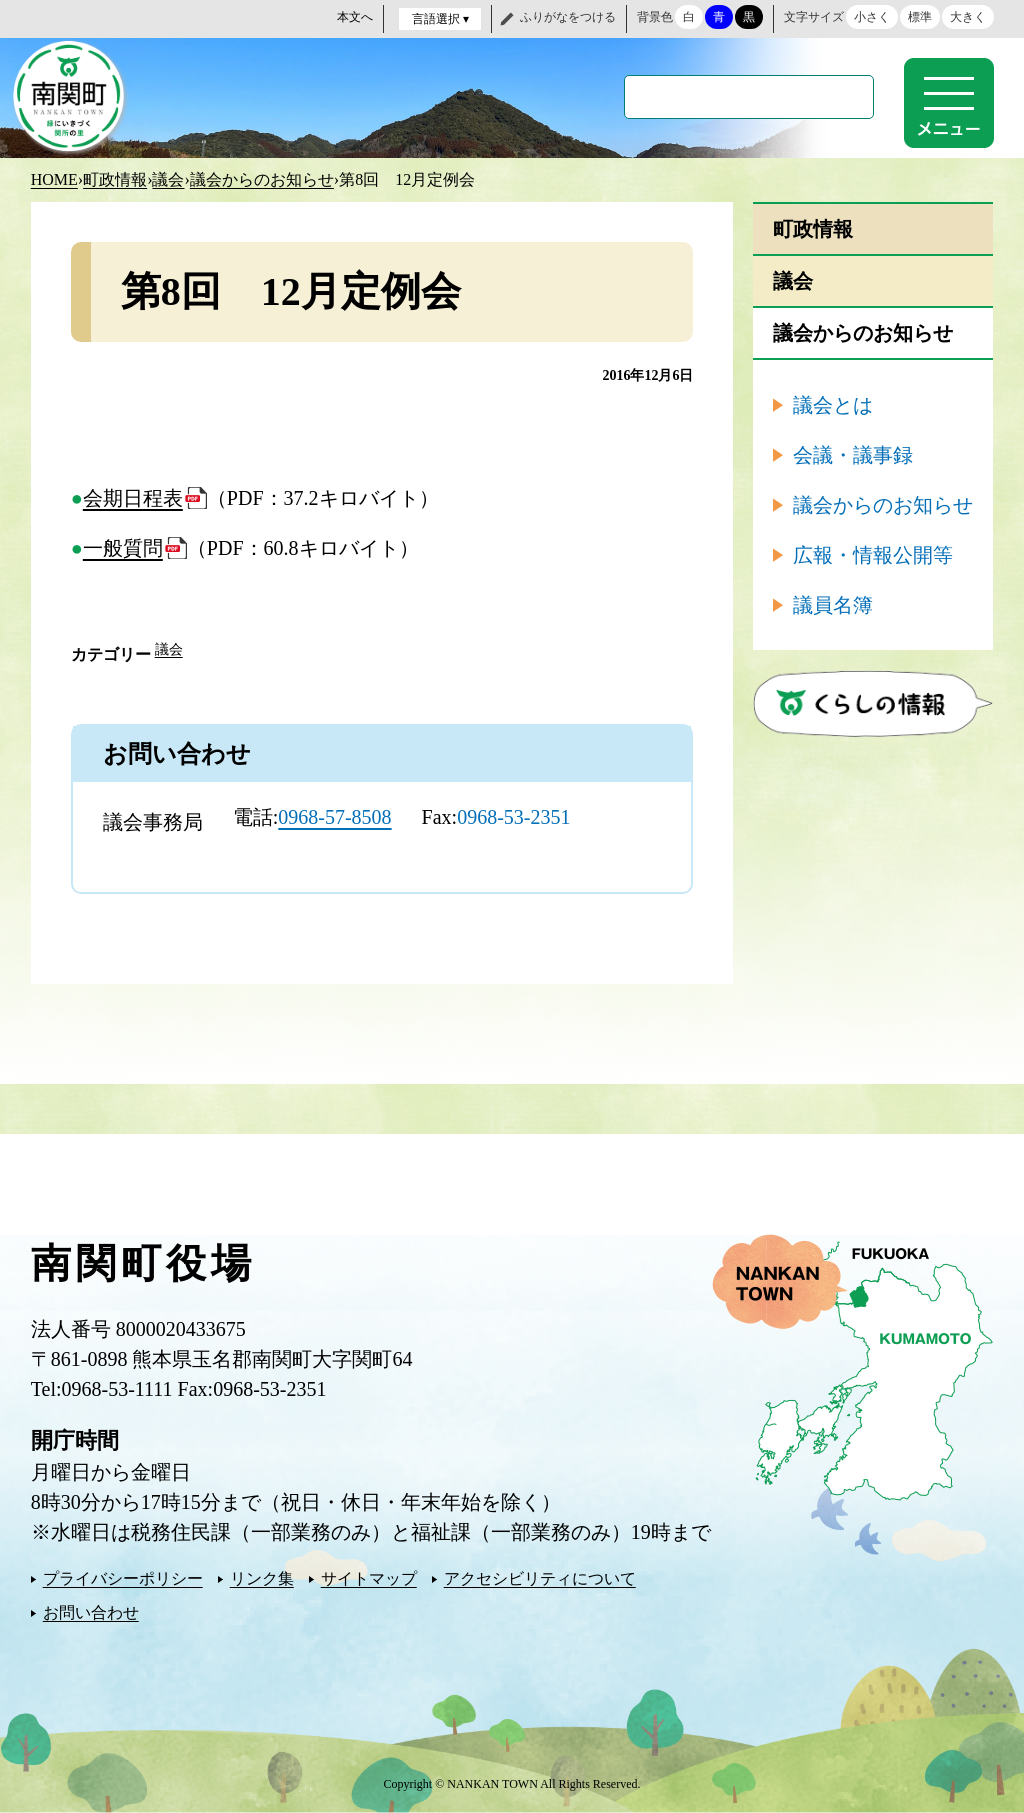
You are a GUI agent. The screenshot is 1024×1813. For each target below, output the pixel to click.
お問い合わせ (91, 1612)
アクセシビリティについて (540, 1578)
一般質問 (123, 548)
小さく (872, 17)
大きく (968, 17)
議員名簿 (833, 605)
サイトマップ (369, 1578)
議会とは (833, 405)
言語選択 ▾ (440, 19)
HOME (54, 179)
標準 (920, 17)
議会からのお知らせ (262, 179)
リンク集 (262, 1578)
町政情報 (115, 179)
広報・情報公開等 (873, 555)
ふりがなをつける (568, 17)
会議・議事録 (853, 455)
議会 (168, 179)
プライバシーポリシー (123, 1578)
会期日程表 (133, 498)
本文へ (355, 17)
